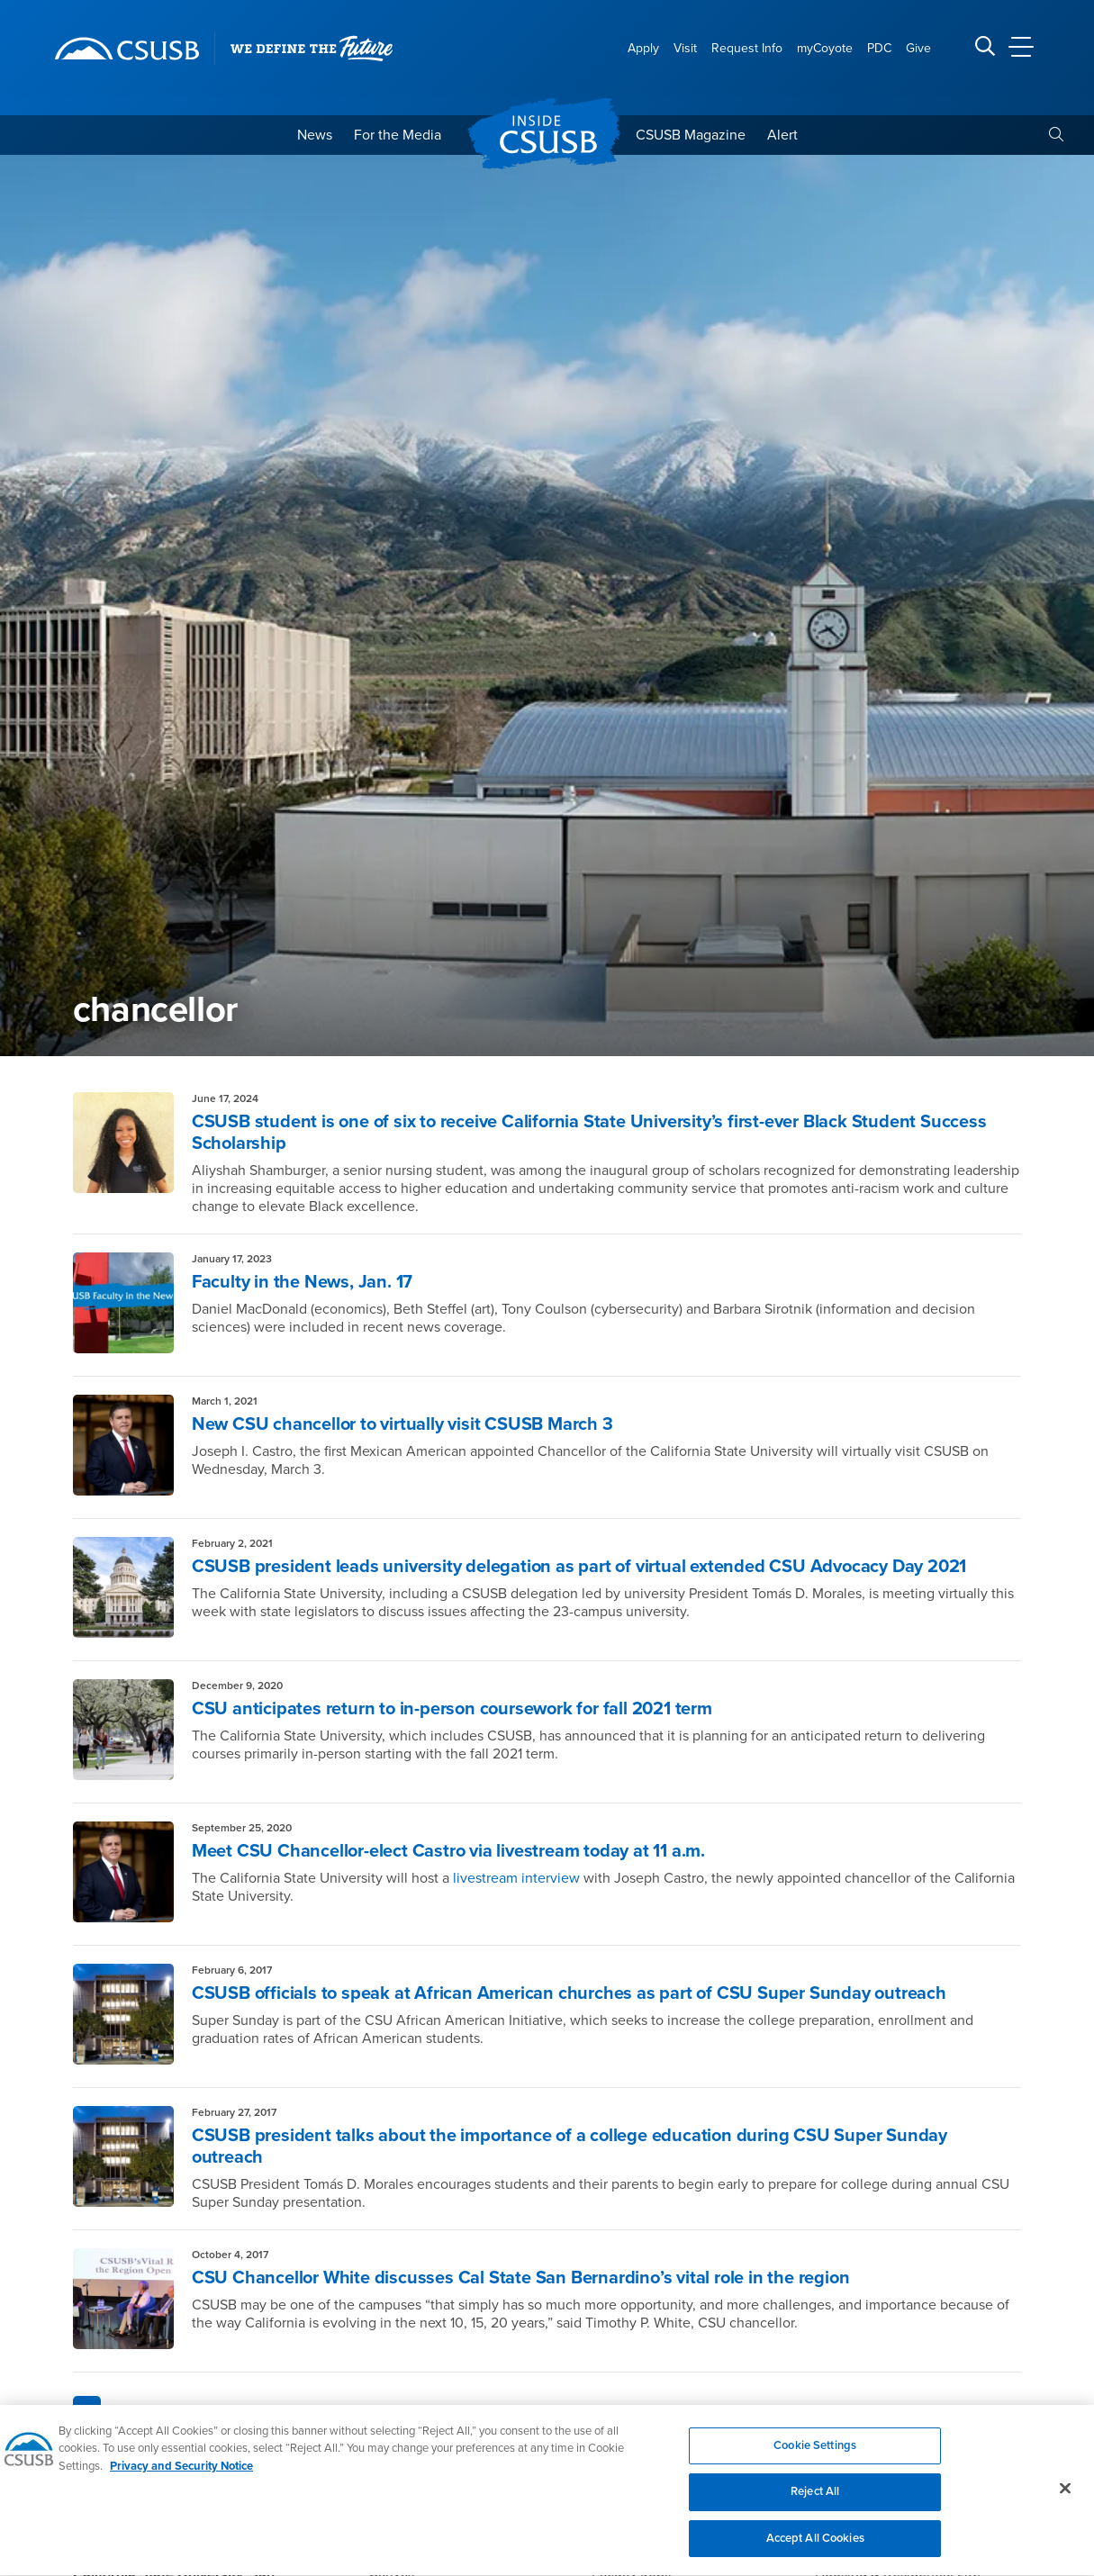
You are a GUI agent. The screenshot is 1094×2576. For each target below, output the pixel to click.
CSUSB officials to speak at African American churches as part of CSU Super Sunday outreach (569, 1993)
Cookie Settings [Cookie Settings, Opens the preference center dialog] (814, 2456)
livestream (485, 1878)
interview (549, 1878)
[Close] (1065, 2498)
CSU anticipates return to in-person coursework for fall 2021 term (452, 1709)
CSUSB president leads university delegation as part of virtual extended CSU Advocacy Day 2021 (579, 1566)
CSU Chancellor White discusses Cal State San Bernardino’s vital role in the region (521, 2278)
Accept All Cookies (815, 2549)
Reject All (815, 2502)
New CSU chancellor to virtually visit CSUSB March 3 (402, 1424)
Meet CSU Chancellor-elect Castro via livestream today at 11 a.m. (448, 1851)
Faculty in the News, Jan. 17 (302, 1282)
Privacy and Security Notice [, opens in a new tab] (181, 2477)
